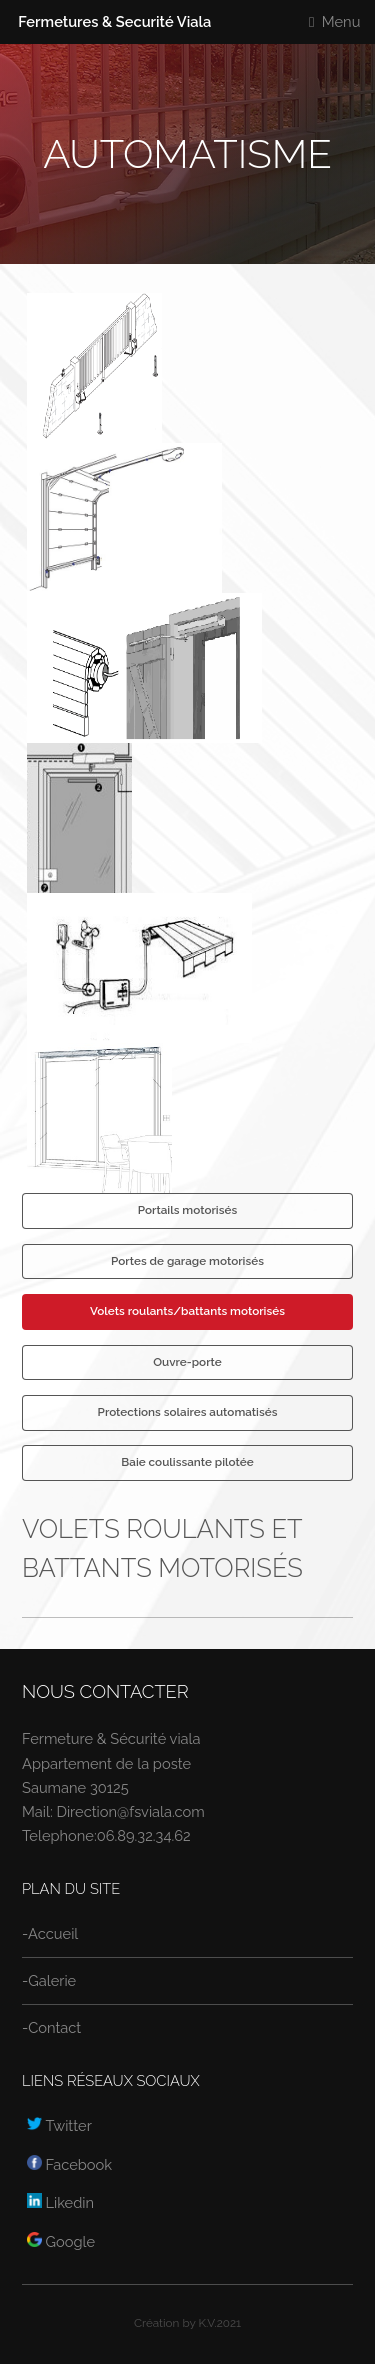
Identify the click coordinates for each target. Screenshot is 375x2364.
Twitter (59, 2125)
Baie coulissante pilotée (187, 1462)
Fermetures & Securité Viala (114, 21)
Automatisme (187, 153)
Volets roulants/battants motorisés (187, 1311)
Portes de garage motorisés (187, 1261)
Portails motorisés (187, 1210)
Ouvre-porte (187, 1362)
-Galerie (49, 1980)
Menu (341, 21)
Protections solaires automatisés (188, 1412)
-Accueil (50, 1933)
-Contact (51, 2027)
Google (61, 2241)
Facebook (69, 2164)
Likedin (60, 2202)
